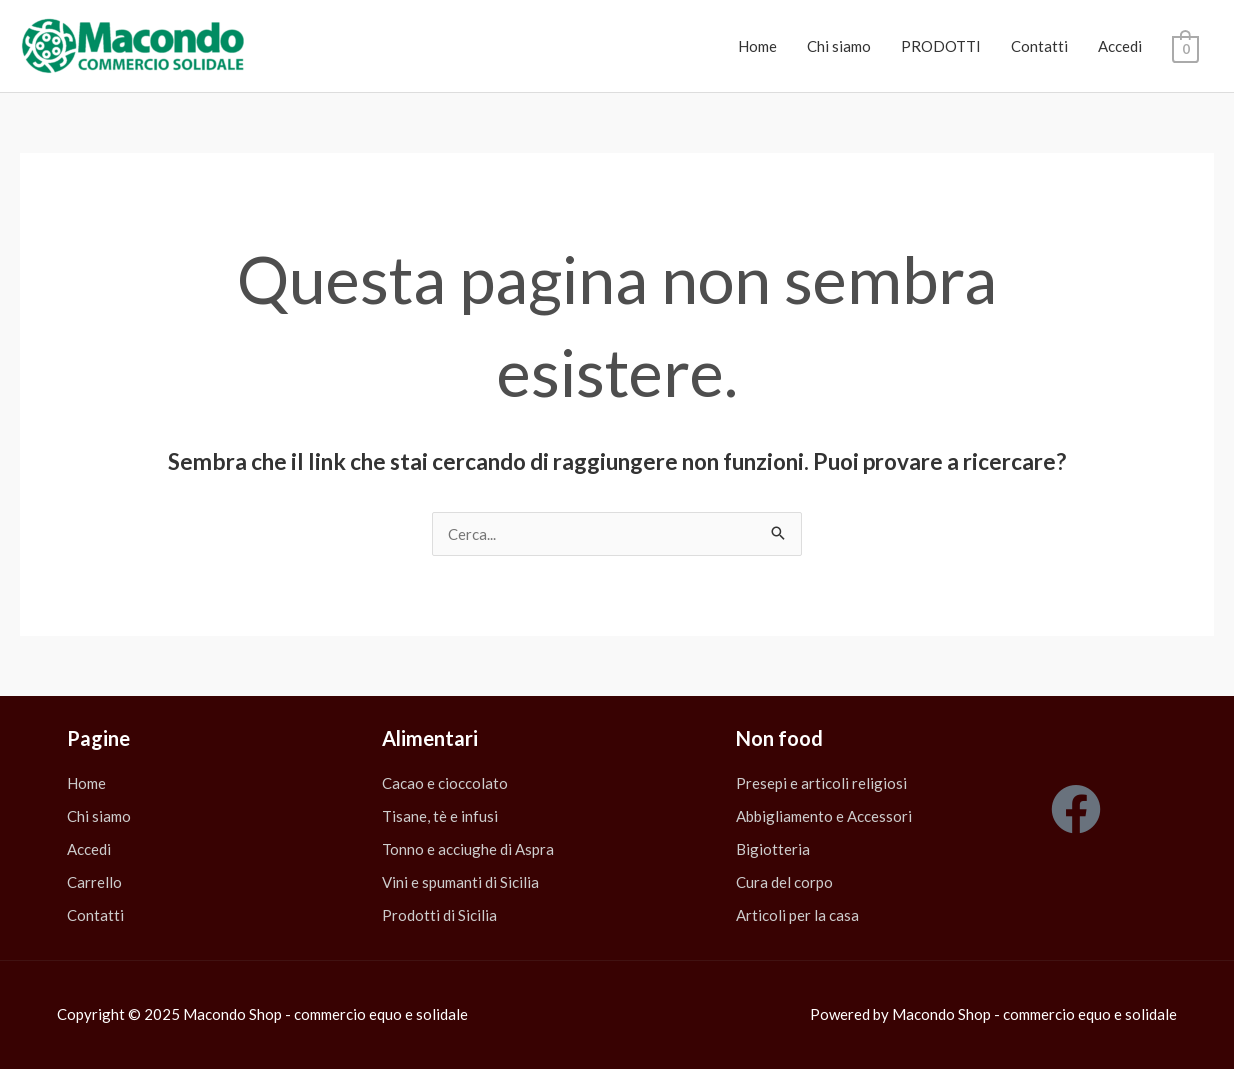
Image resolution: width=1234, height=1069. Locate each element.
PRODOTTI (941, 46)
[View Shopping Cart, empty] (1185, 47)
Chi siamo (839, 46)
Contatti (1039, 46)
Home (757, 46)
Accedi (1120, 46)
